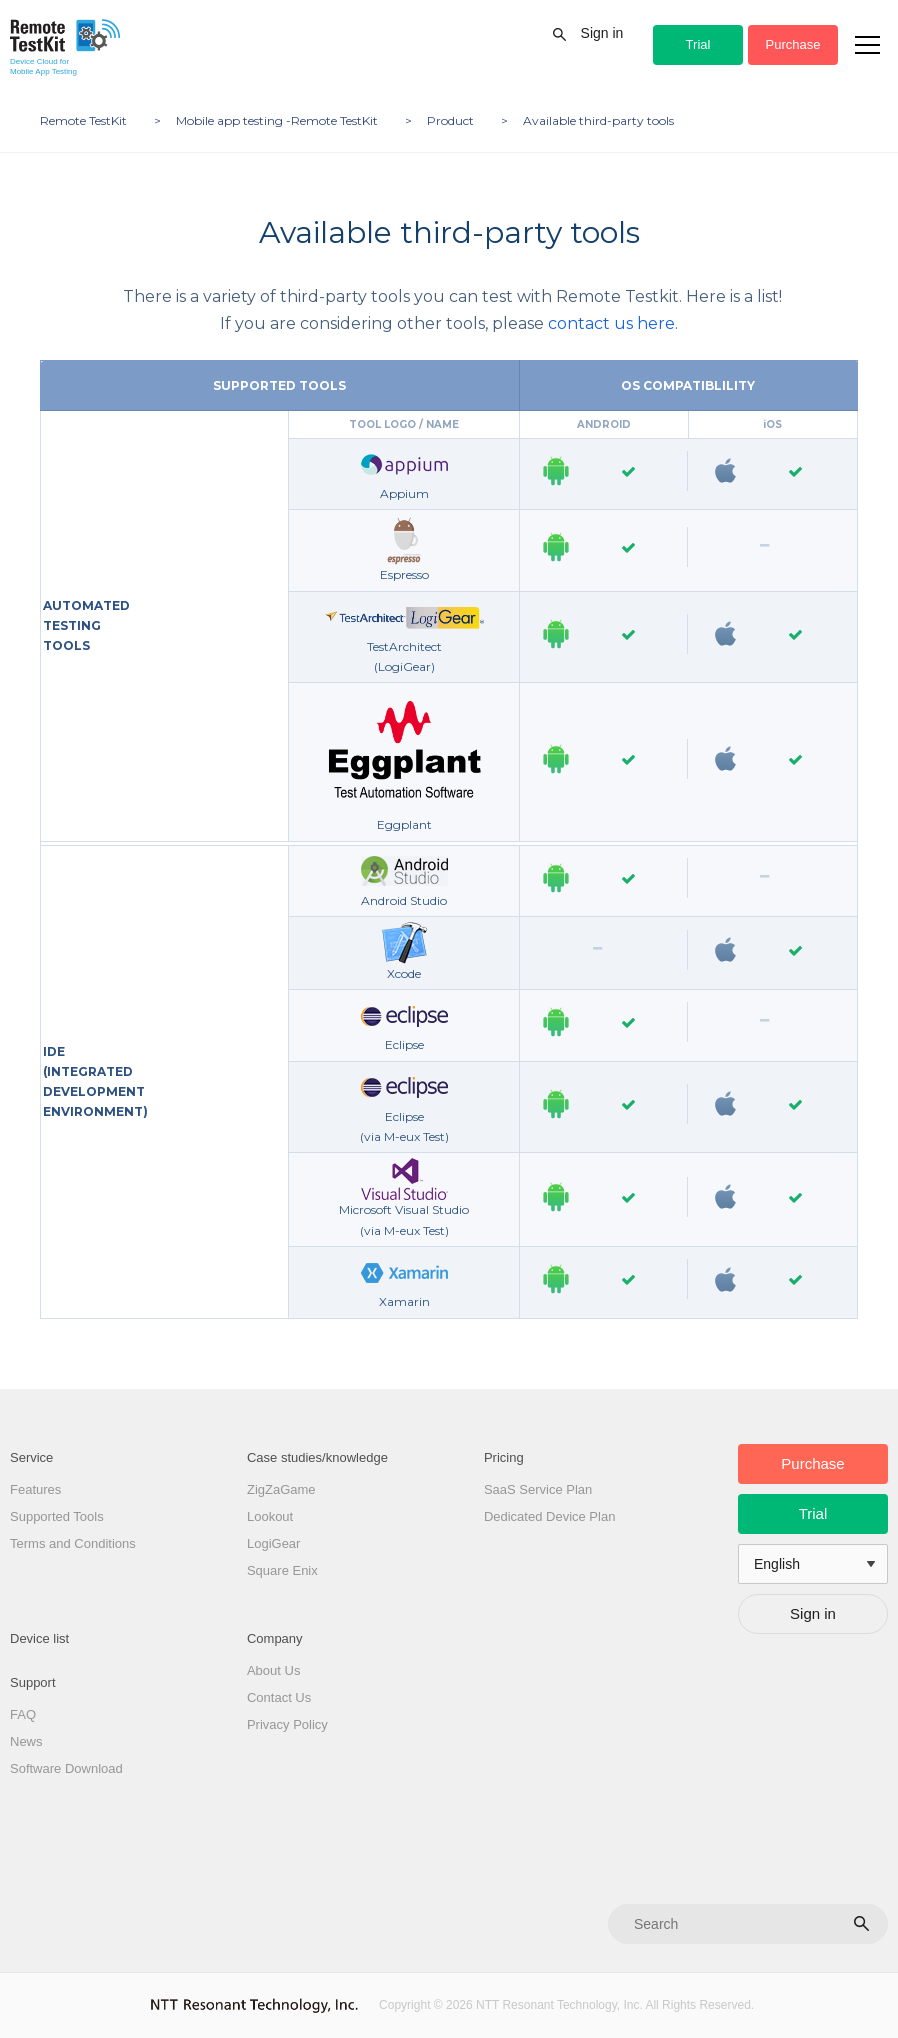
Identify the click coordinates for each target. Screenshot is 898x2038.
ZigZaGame (281, 1489)
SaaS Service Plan (538, 1489)
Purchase (793, 44)
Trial (698, 44)
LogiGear (273, 1543)
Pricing (504, 1457)
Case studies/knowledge (317, 1457)
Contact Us (279, 1697)
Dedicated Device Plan (550, 1516)
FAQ (23, 1714)
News (26, 1741)
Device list (39, 1638)
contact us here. (613, 323)
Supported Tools (57, 1516)
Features (35, 1489)
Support (33, 1682)
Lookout (270, 1516)
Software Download (66, 1768)
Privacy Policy (287, 1724)
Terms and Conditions (73, 1543)
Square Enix (282, 1570)
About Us (273, 1670)
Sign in (602, 33)
